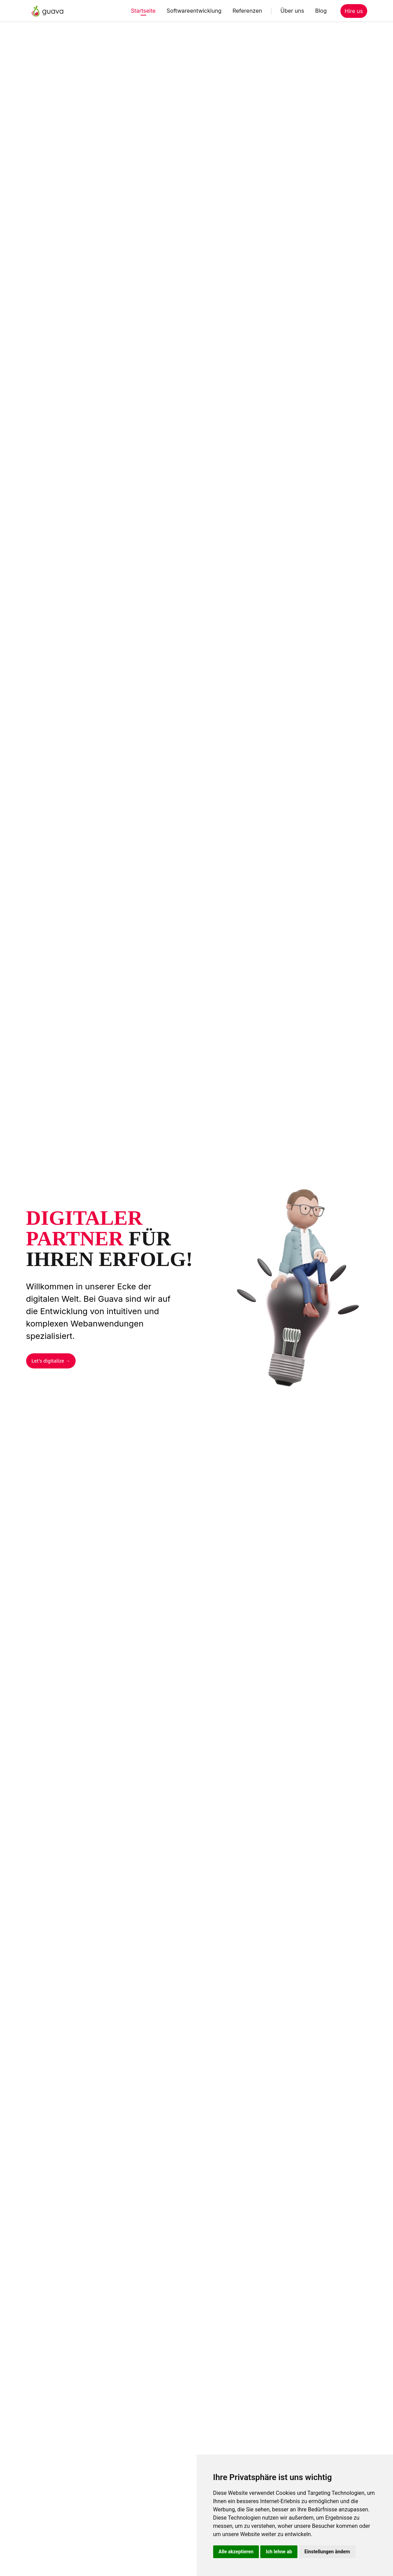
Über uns (292, 10)
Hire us (354, 11)
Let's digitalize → (51, 1360)
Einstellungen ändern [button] (327, 2551)
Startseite (143, 10)
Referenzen (247, 10)
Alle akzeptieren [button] (236, 2551)
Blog (321, 10)
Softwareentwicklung (194, 10)
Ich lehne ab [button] (279, 2551)
